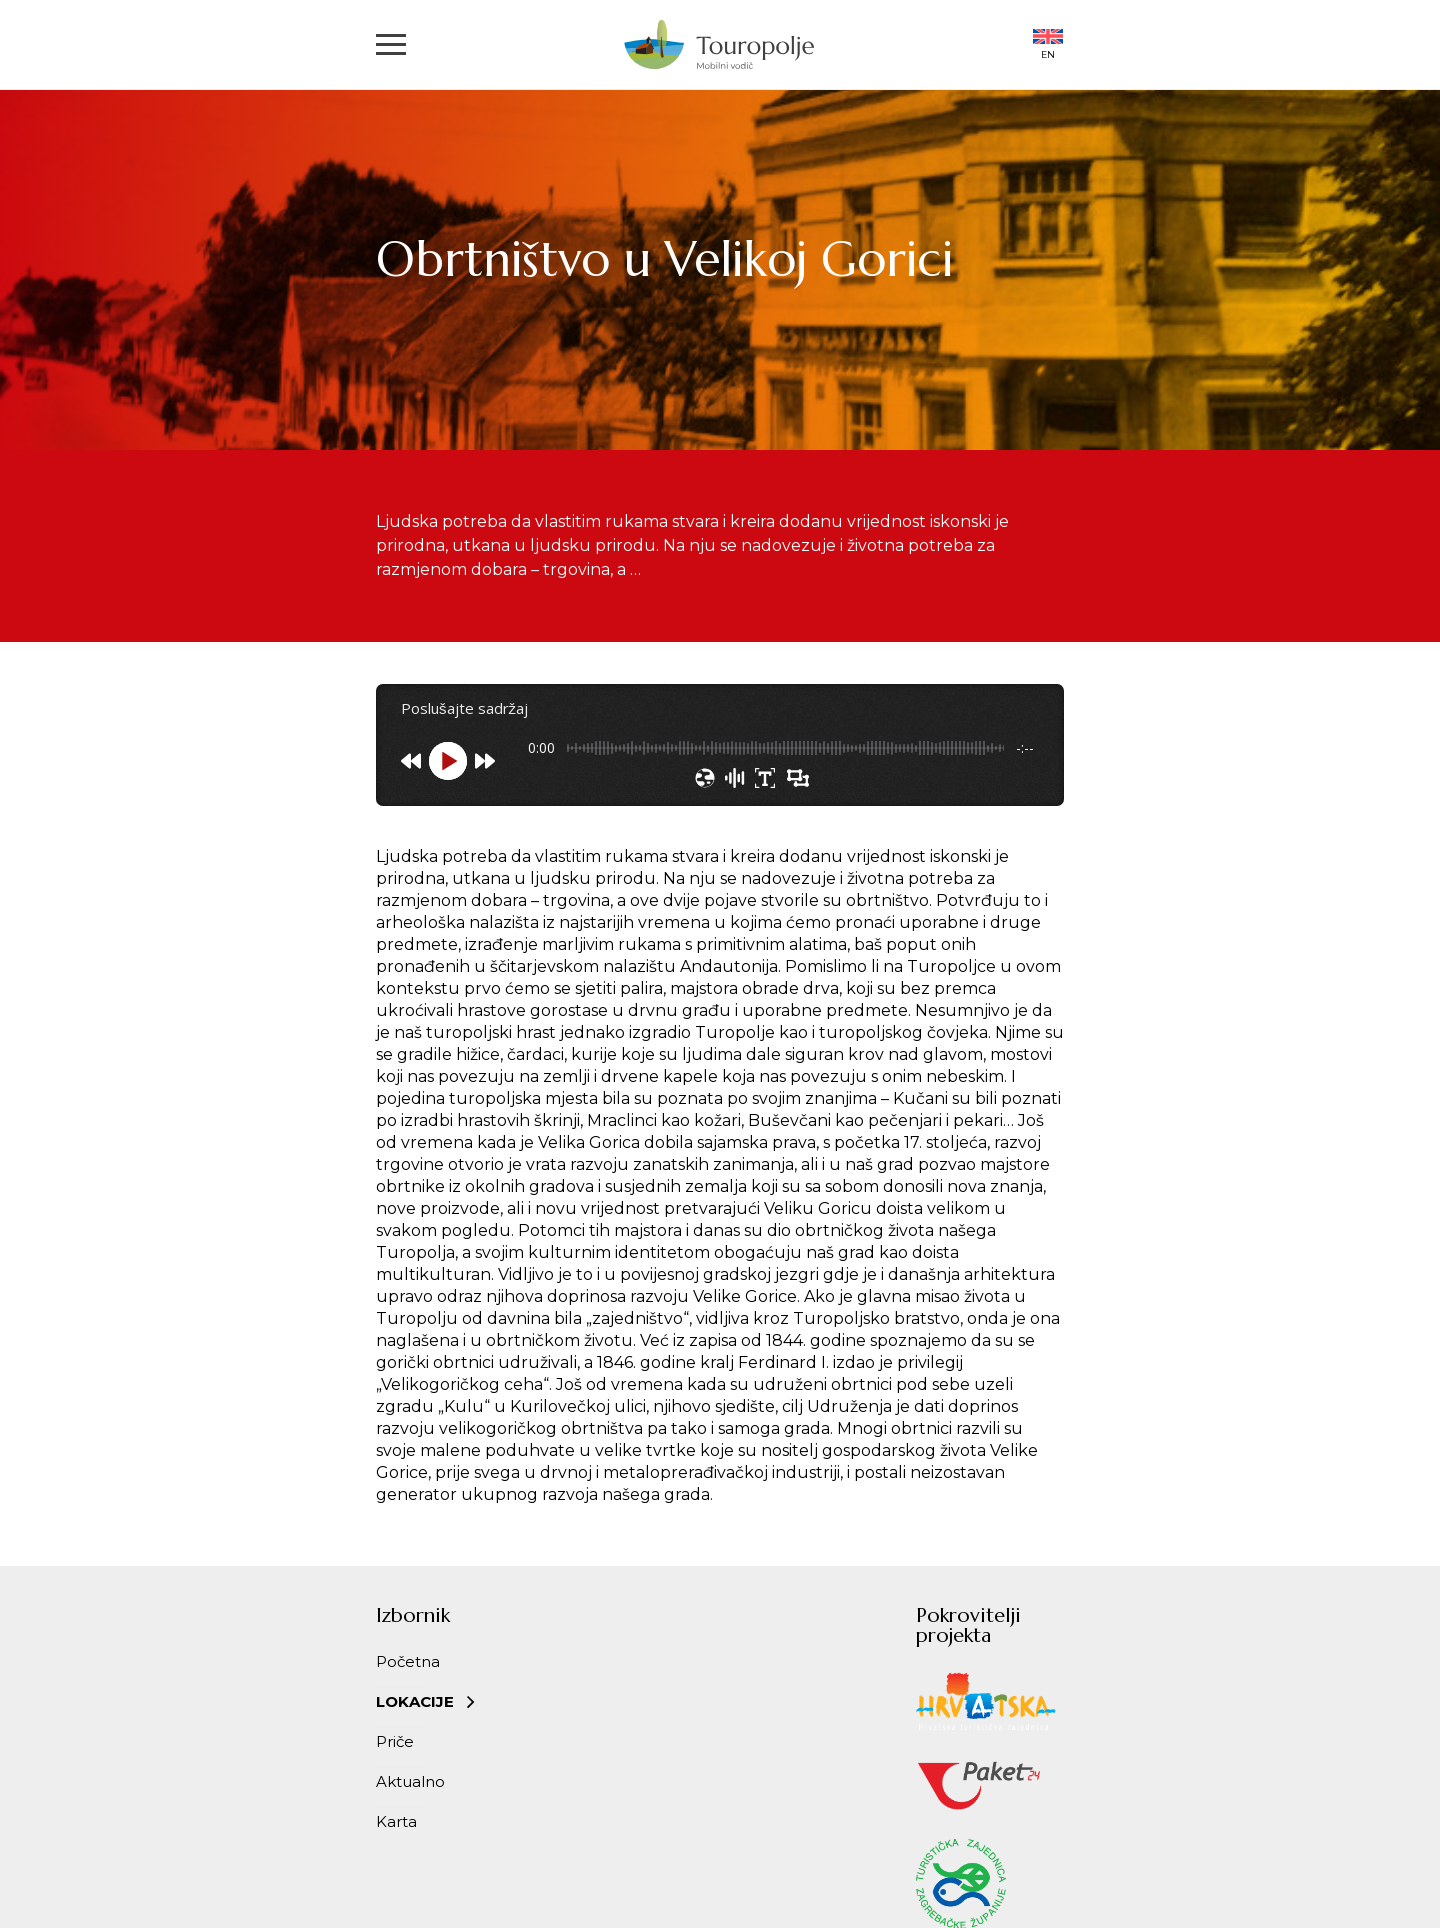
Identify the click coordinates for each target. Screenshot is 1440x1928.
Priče (395, 1741)
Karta (396, 1821)
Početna (408, 1661)
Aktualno (410, 1781)
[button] (391, 44)
